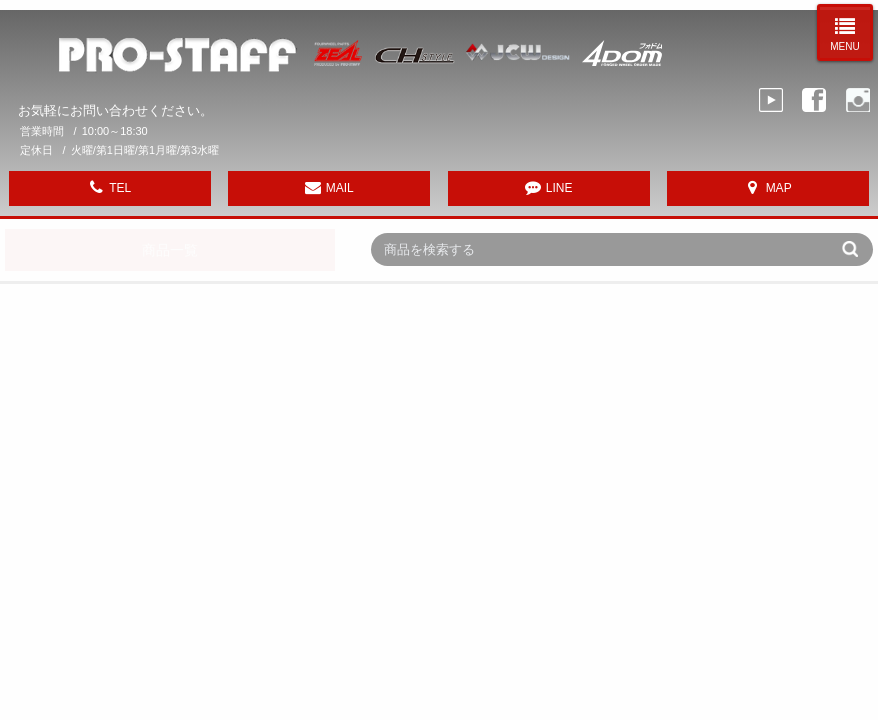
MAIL (340, 188)
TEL (120, 188)
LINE (559, 188)
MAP (779, 188)
